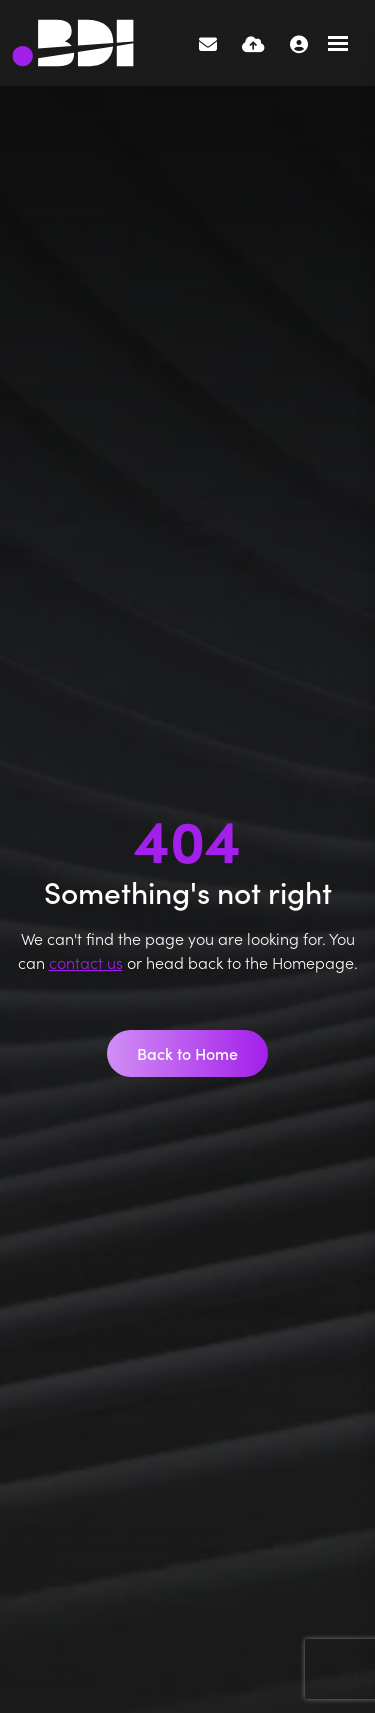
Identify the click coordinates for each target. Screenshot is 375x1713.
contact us (86, 962)
